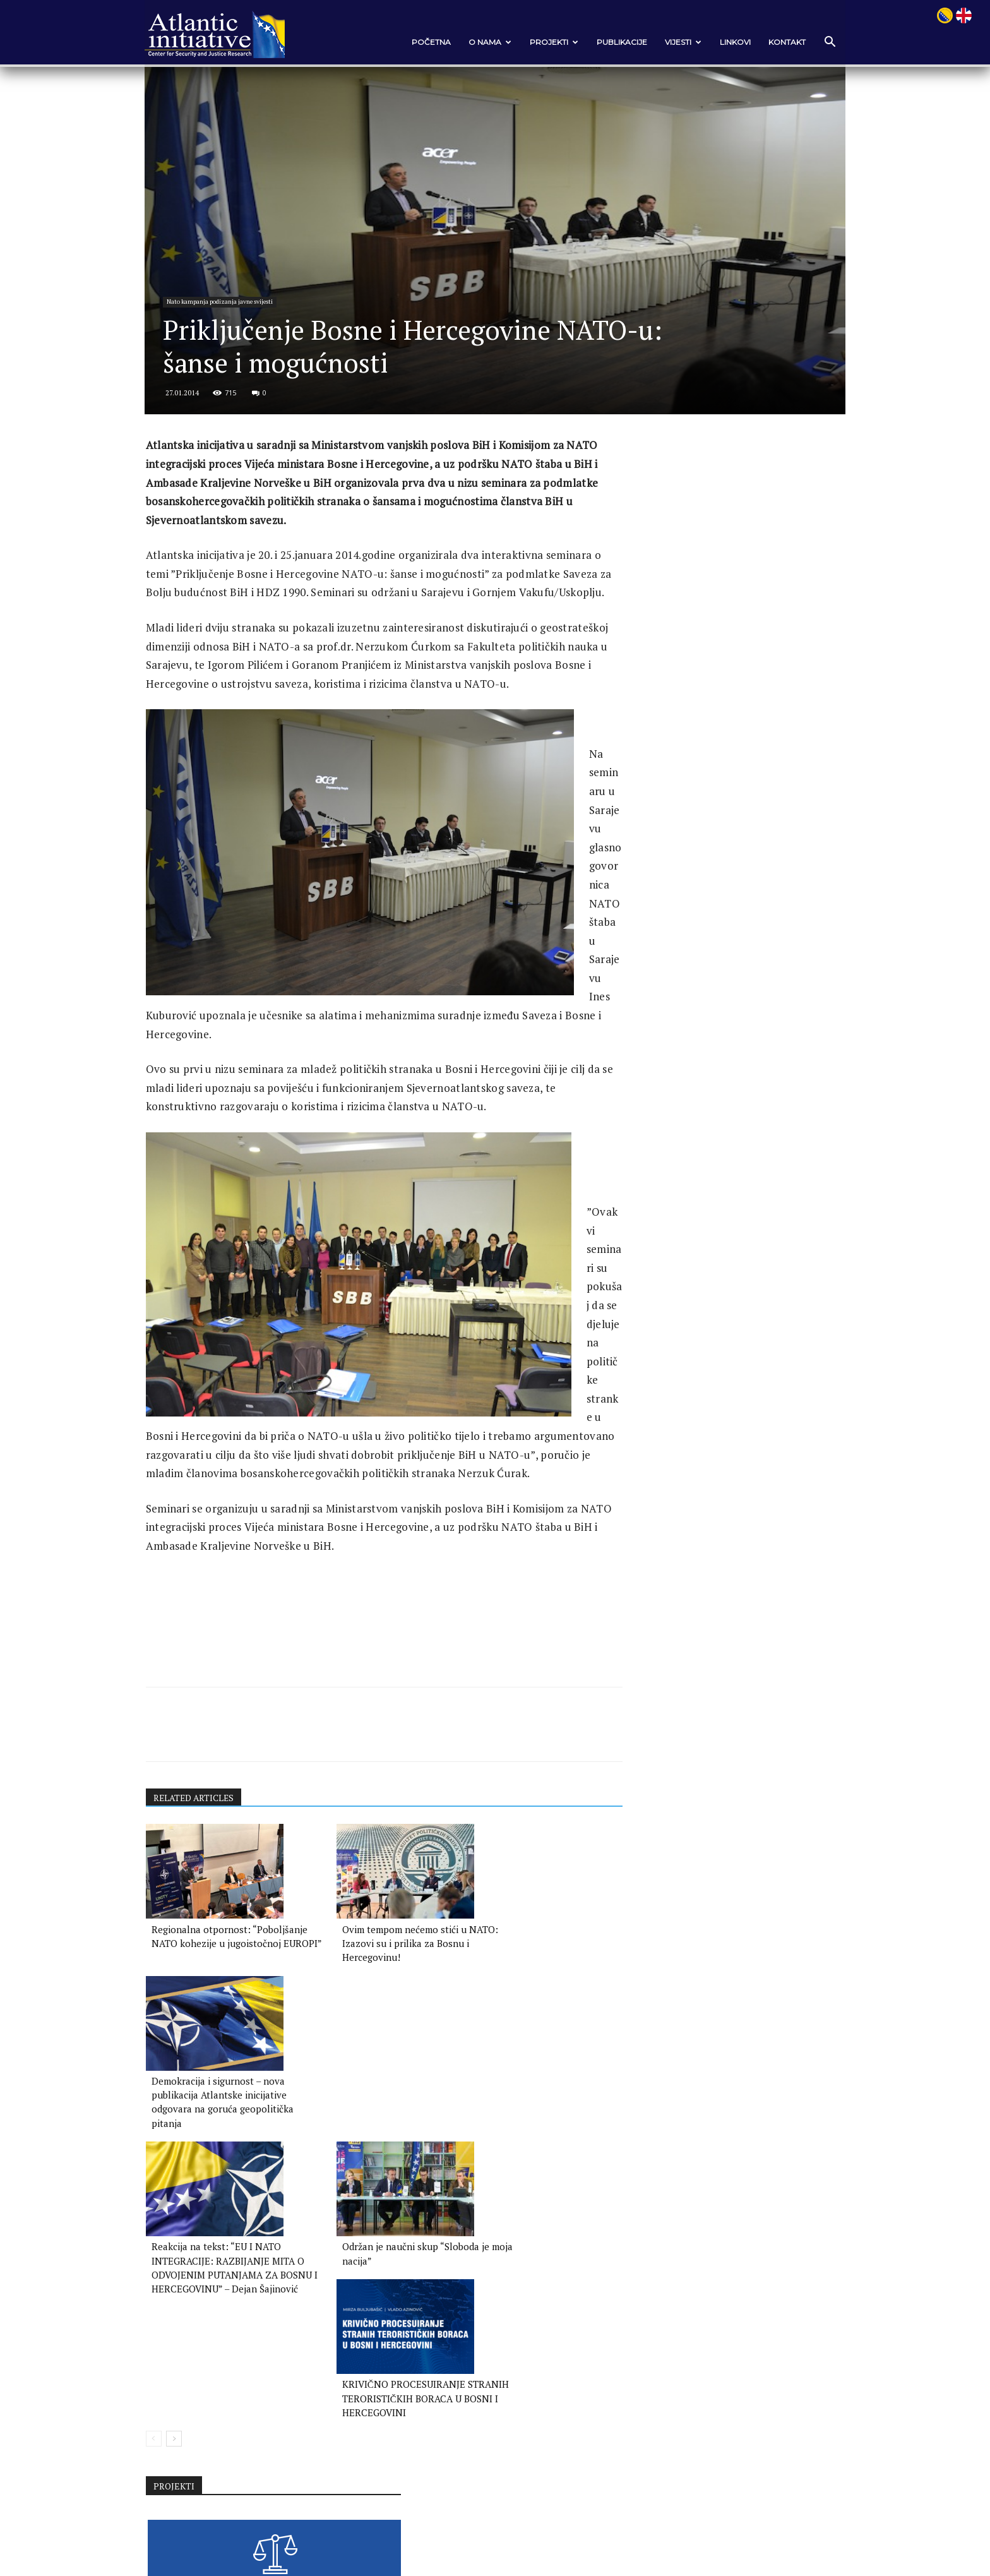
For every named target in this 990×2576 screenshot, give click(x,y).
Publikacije (609, 42)
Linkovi (722, 42)
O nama (477, 42)
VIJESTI (670, 42)
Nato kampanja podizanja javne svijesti (234, 330)
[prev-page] (166, 2390)
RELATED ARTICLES (207, 1997)
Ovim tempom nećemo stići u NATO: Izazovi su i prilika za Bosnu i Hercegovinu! (371, 2143)
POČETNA (418, 42)
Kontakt (774, 42)
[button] (817, 42)
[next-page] (186, 2390)
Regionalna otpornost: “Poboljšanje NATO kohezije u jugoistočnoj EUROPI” (223, 2143)
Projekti (541, 42)
